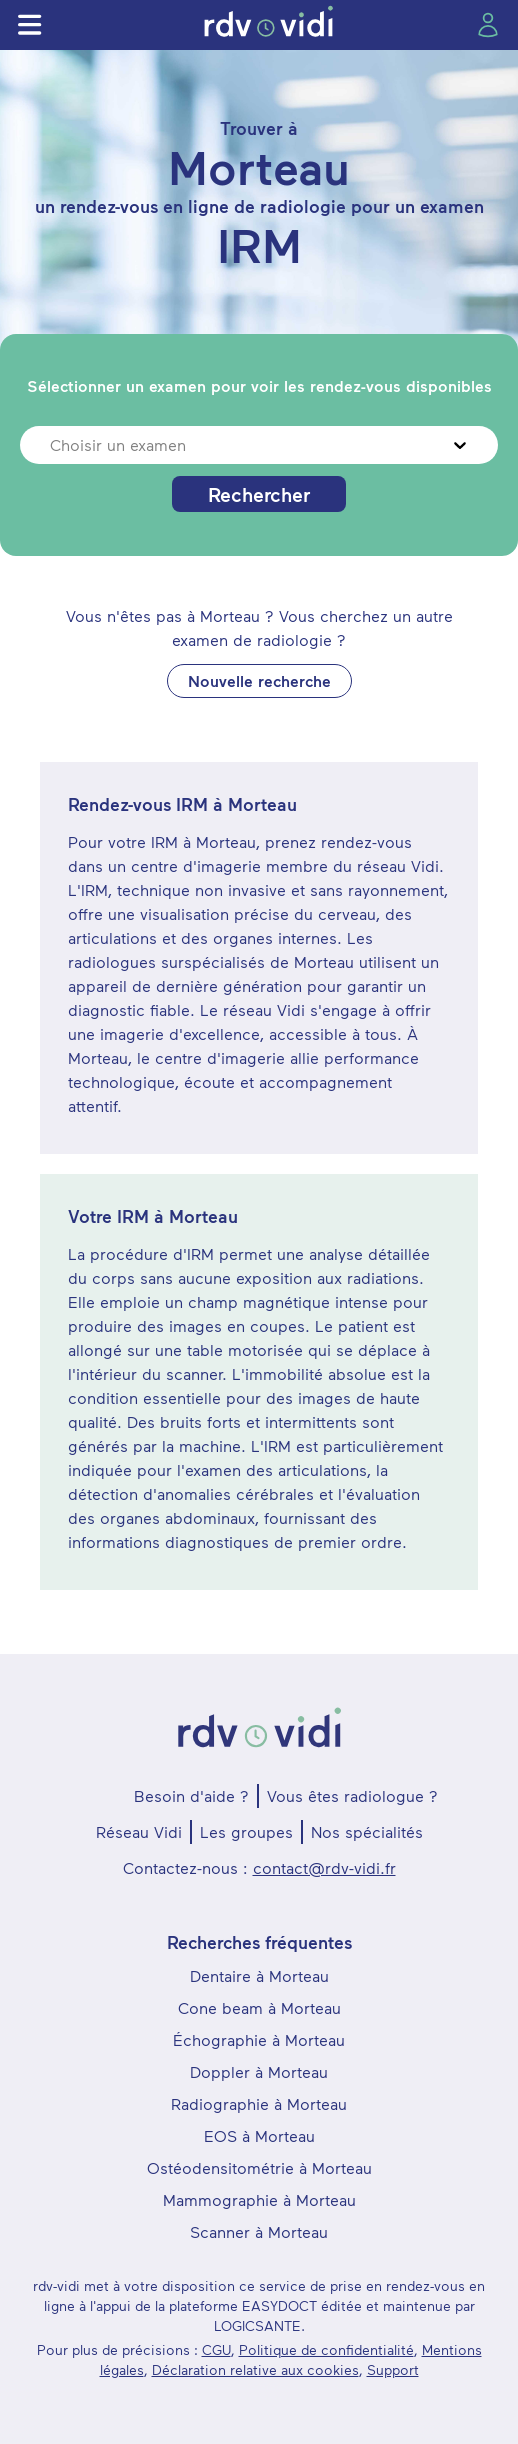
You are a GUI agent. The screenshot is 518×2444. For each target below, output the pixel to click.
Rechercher (259, 494)
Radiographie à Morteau (259, 2103)
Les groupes (246, 1831)
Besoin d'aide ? (191, 1795)
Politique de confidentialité (326, 2349)
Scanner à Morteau (259, 2231)
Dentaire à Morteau (259, 1975)
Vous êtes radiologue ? (352, 1795)
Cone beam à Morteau (259, 2007)
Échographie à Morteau (259, 2039)
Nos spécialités (367, 1831)
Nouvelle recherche (259, 680)
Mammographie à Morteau (259, 2199)
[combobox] (52, 445)
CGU (216, 2349)
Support (393, 2369)
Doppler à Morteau (259, 2071)
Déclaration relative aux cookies (255, 2369)
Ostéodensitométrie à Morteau (259, 2167)
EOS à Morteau (259, 2135)
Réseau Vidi (139, 1831)
